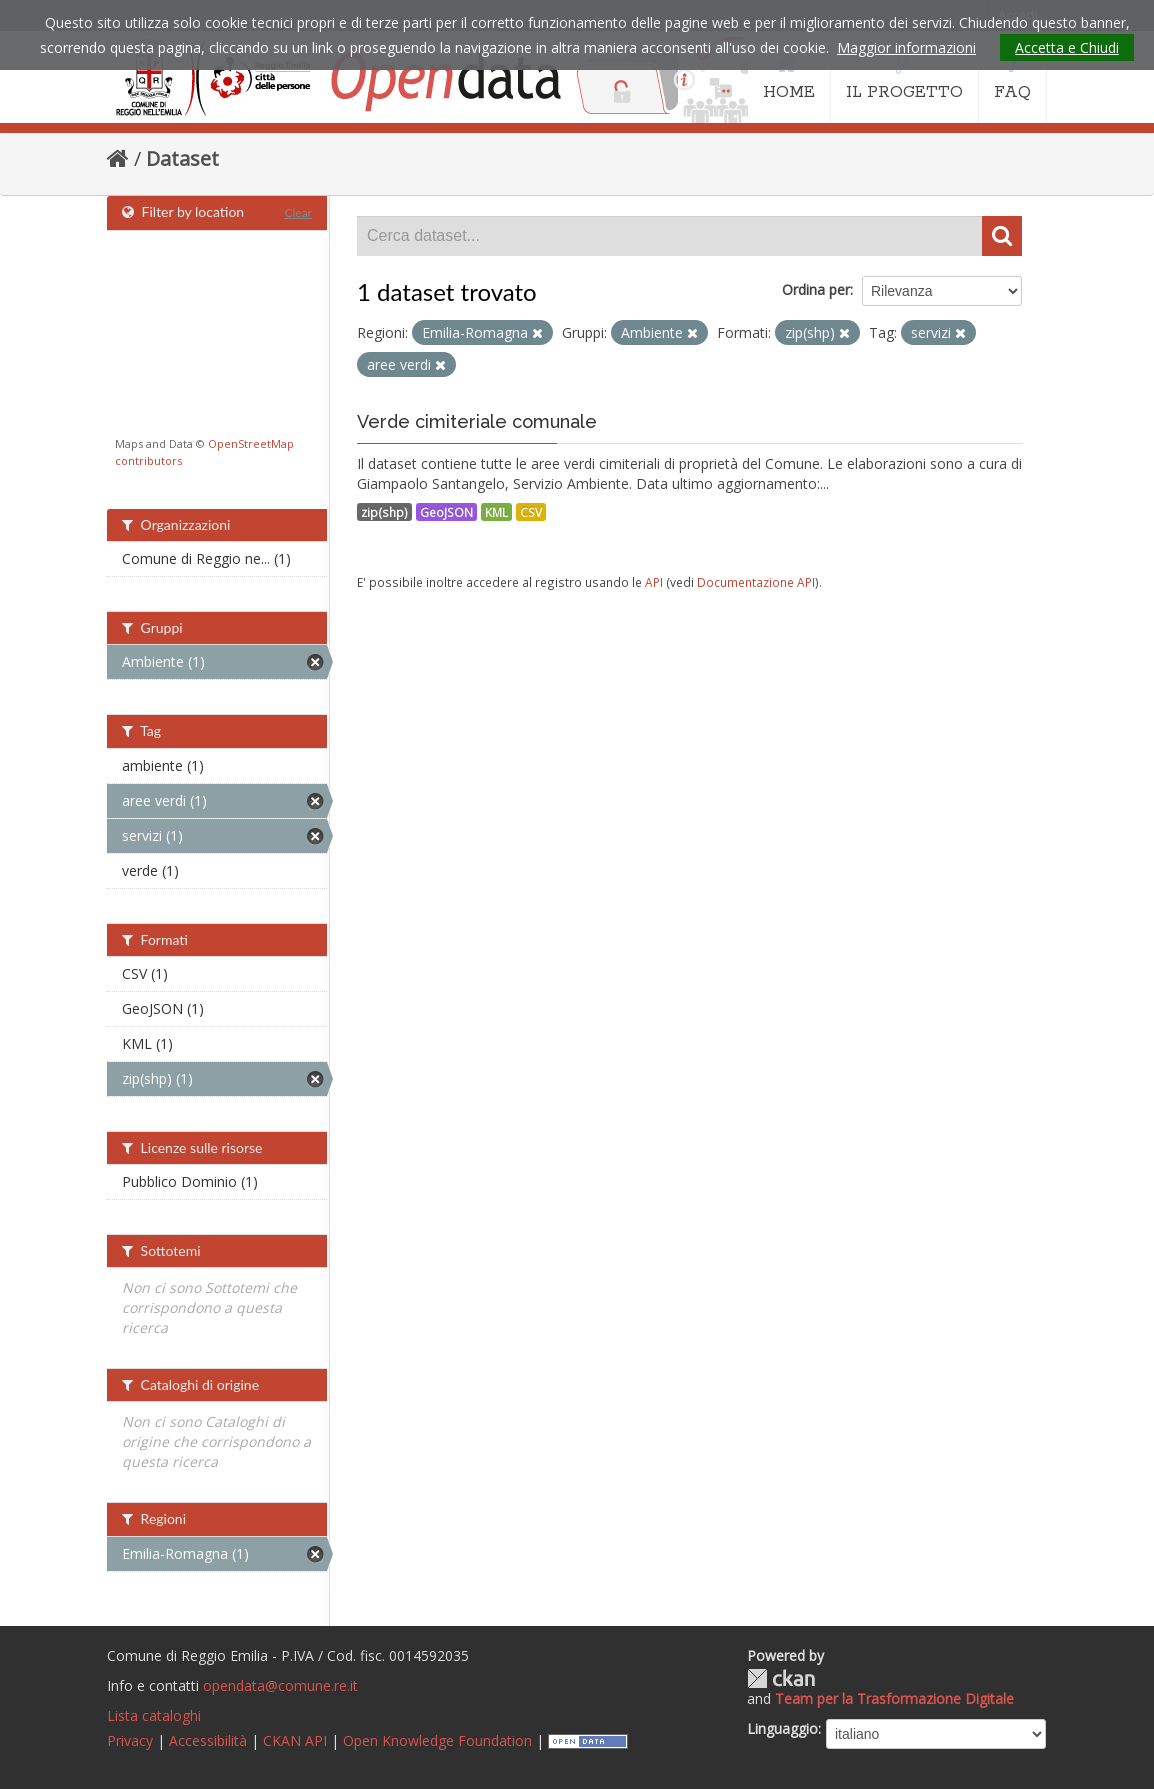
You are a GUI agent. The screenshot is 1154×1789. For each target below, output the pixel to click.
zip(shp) (384, 512)
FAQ (1012, 78)
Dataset (182, 158)
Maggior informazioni (906, 47)
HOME (789, 78)
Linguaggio (782, 1728)
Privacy (130, 1740)
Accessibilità (208, 1740)
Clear (298, 212)
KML (496, 512)
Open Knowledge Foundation (437, 1740)
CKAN (781, 1678)
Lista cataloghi (154, 1715)
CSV (531, 512)
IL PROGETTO (904, 78)
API (654, 582)
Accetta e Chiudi (1067, 47)
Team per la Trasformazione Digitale (894, 1698)
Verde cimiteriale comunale (477, 421)
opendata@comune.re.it (280, 1685)
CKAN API (295, 1740)
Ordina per (816, 289)
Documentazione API (756, 582)
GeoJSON (446, 512)
